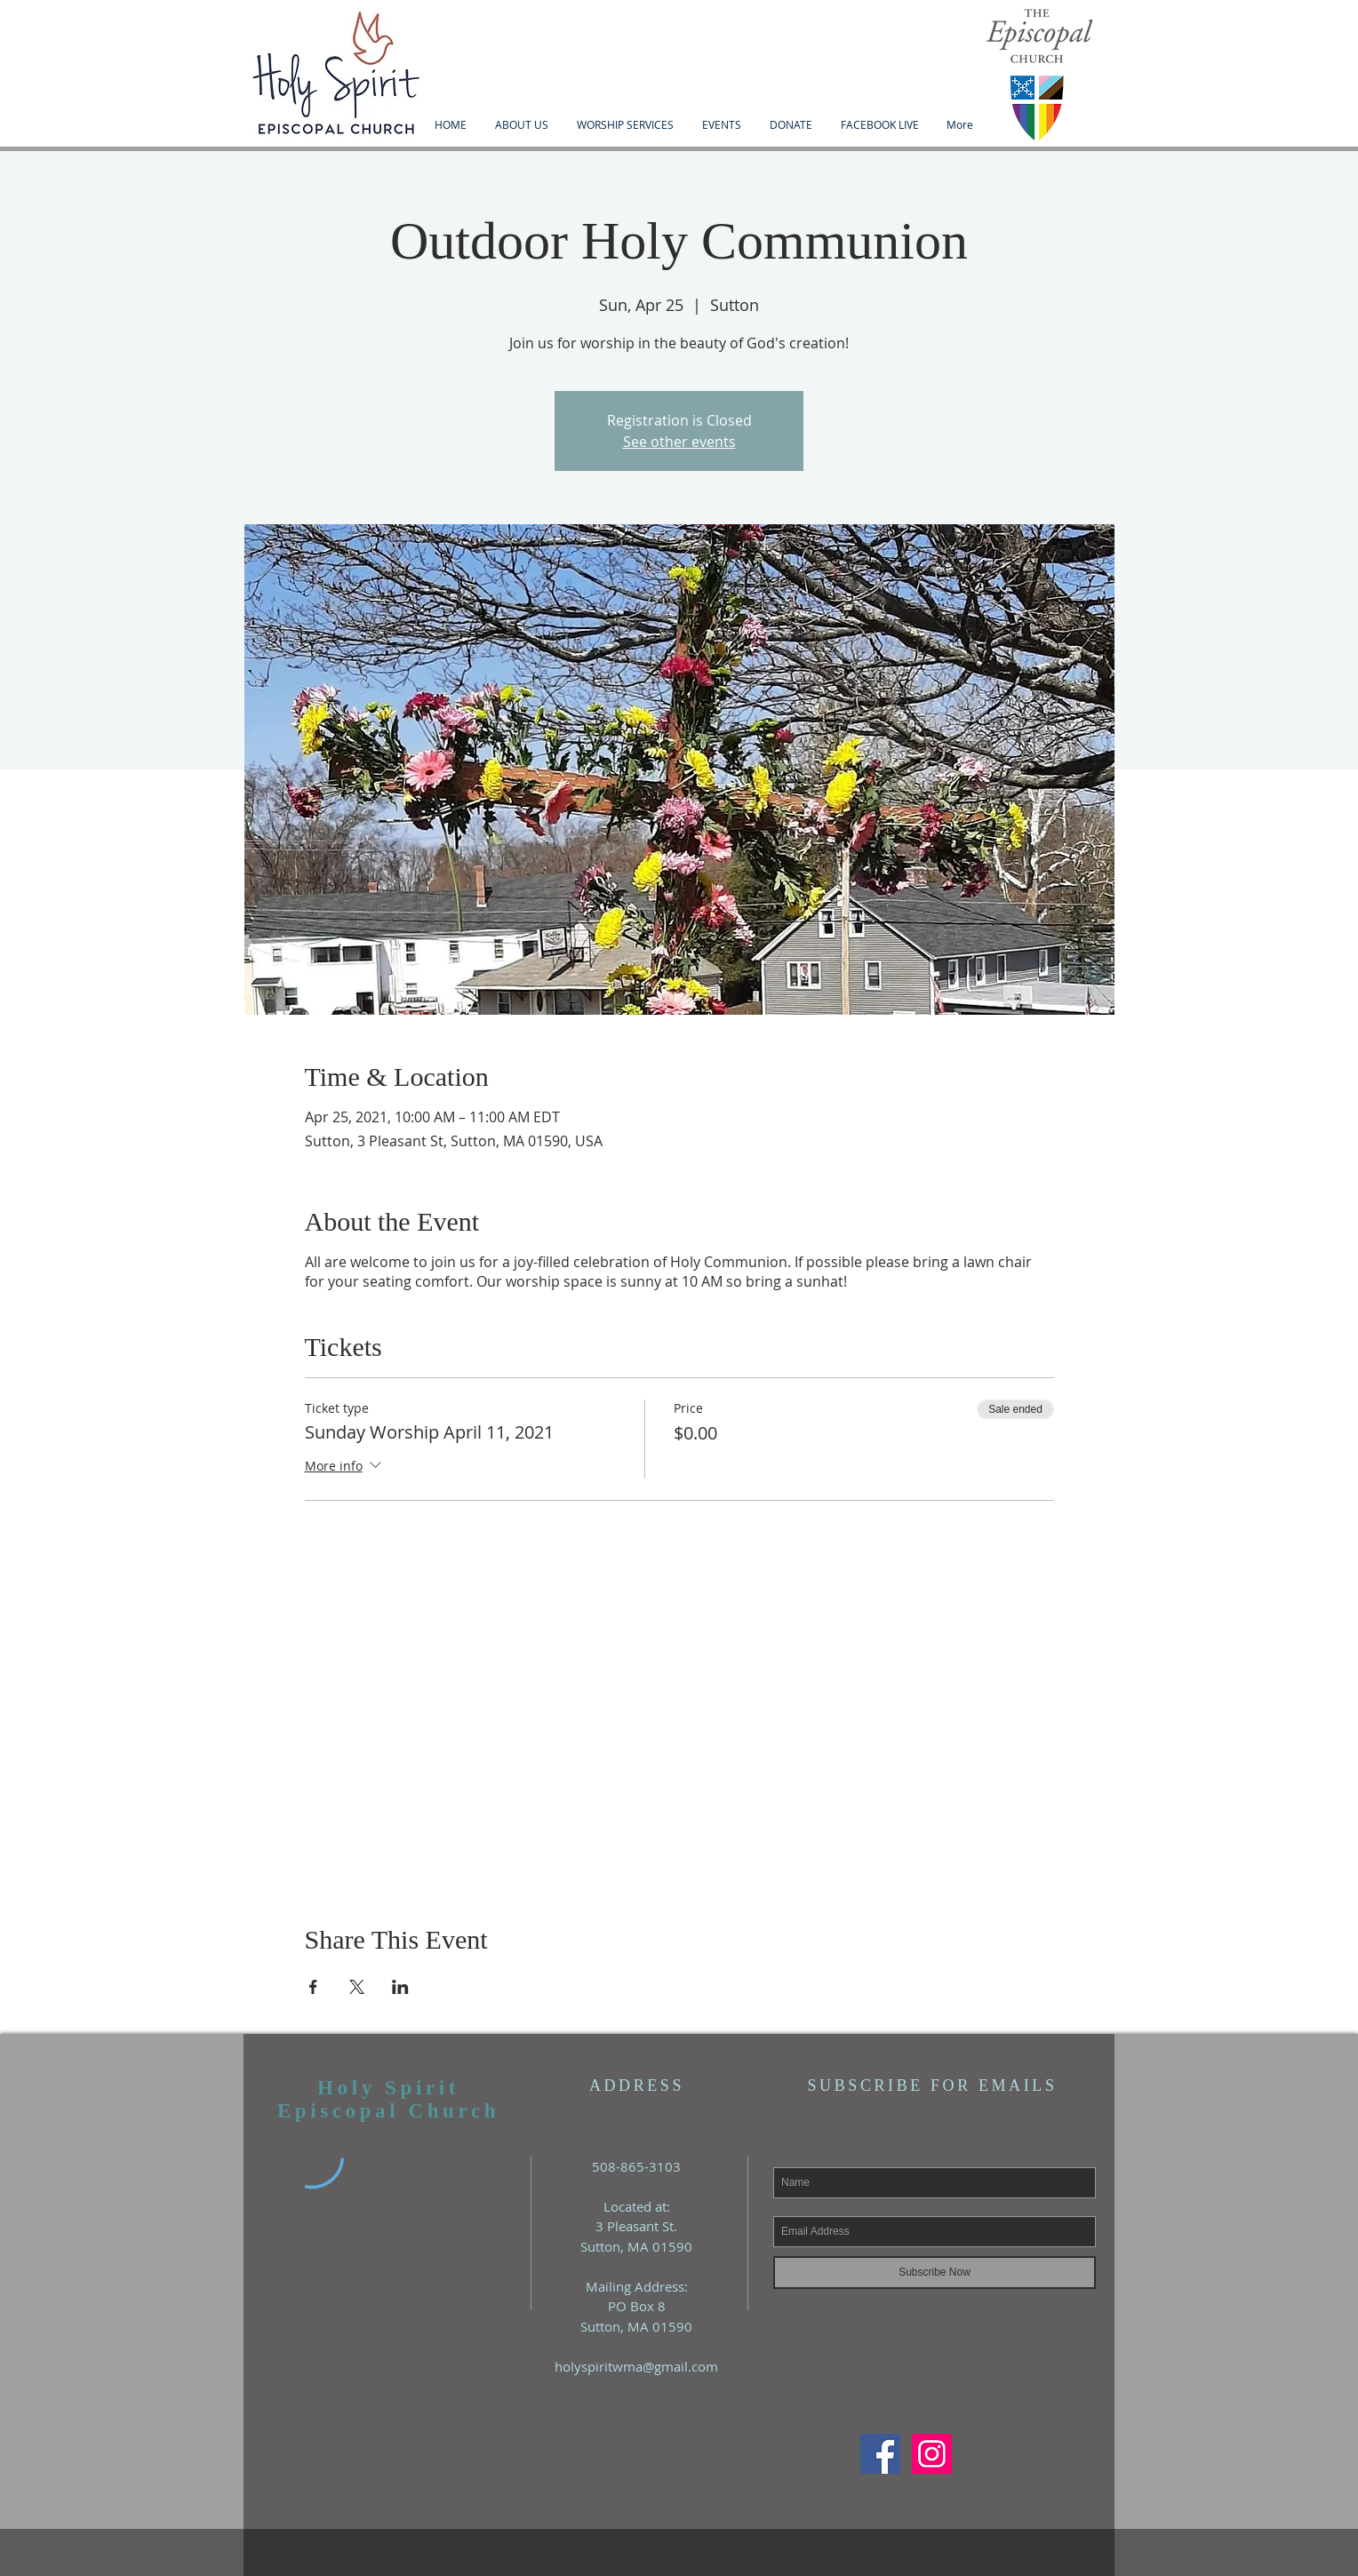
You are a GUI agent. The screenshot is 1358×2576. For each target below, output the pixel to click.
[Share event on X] (356, 1987)
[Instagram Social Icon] (932, 2454)
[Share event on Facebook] (313, 1987)
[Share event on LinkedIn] (400, 1987)
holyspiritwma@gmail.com (636, 2366)
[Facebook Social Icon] (880, 2454)
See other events (679, 441)
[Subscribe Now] (934, 2272)
